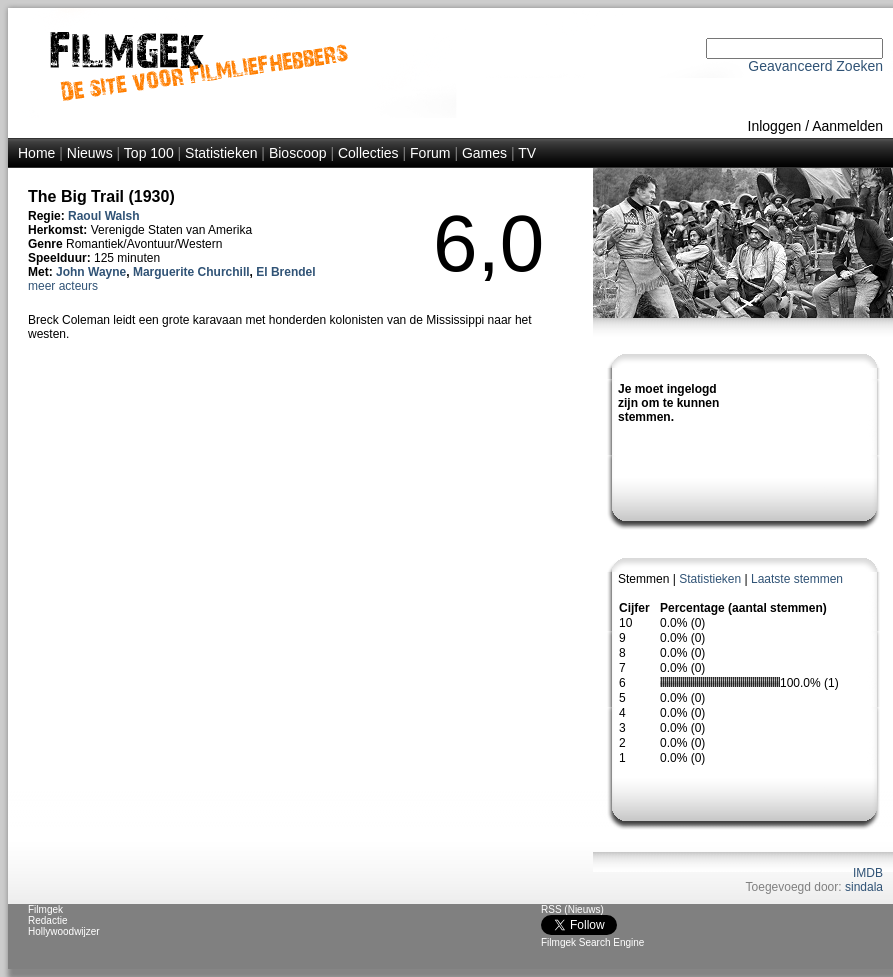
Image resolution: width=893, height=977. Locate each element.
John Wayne (91, 272)
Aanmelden (847, 126)
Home (36, 153)
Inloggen (775, 126)
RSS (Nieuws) (572, 909)
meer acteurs (63, 286)
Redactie (47, 920)
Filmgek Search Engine (592, 942)
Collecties (368, 153)
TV (527, 153)
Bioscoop (298, 153)
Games (484, 153)
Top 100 (149, 153)
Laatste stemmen (797, 579)
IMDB (868, 873)
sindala (864, 887)
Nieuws (90, 153)
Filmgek (45, 909)
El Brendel (285, 272)
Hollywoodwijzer (64, 931)
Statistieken (221, 153)
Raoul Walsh (104, 216)
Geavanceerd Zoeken (815, 66)
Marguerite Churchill (191, 272)
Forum (430, 153)
